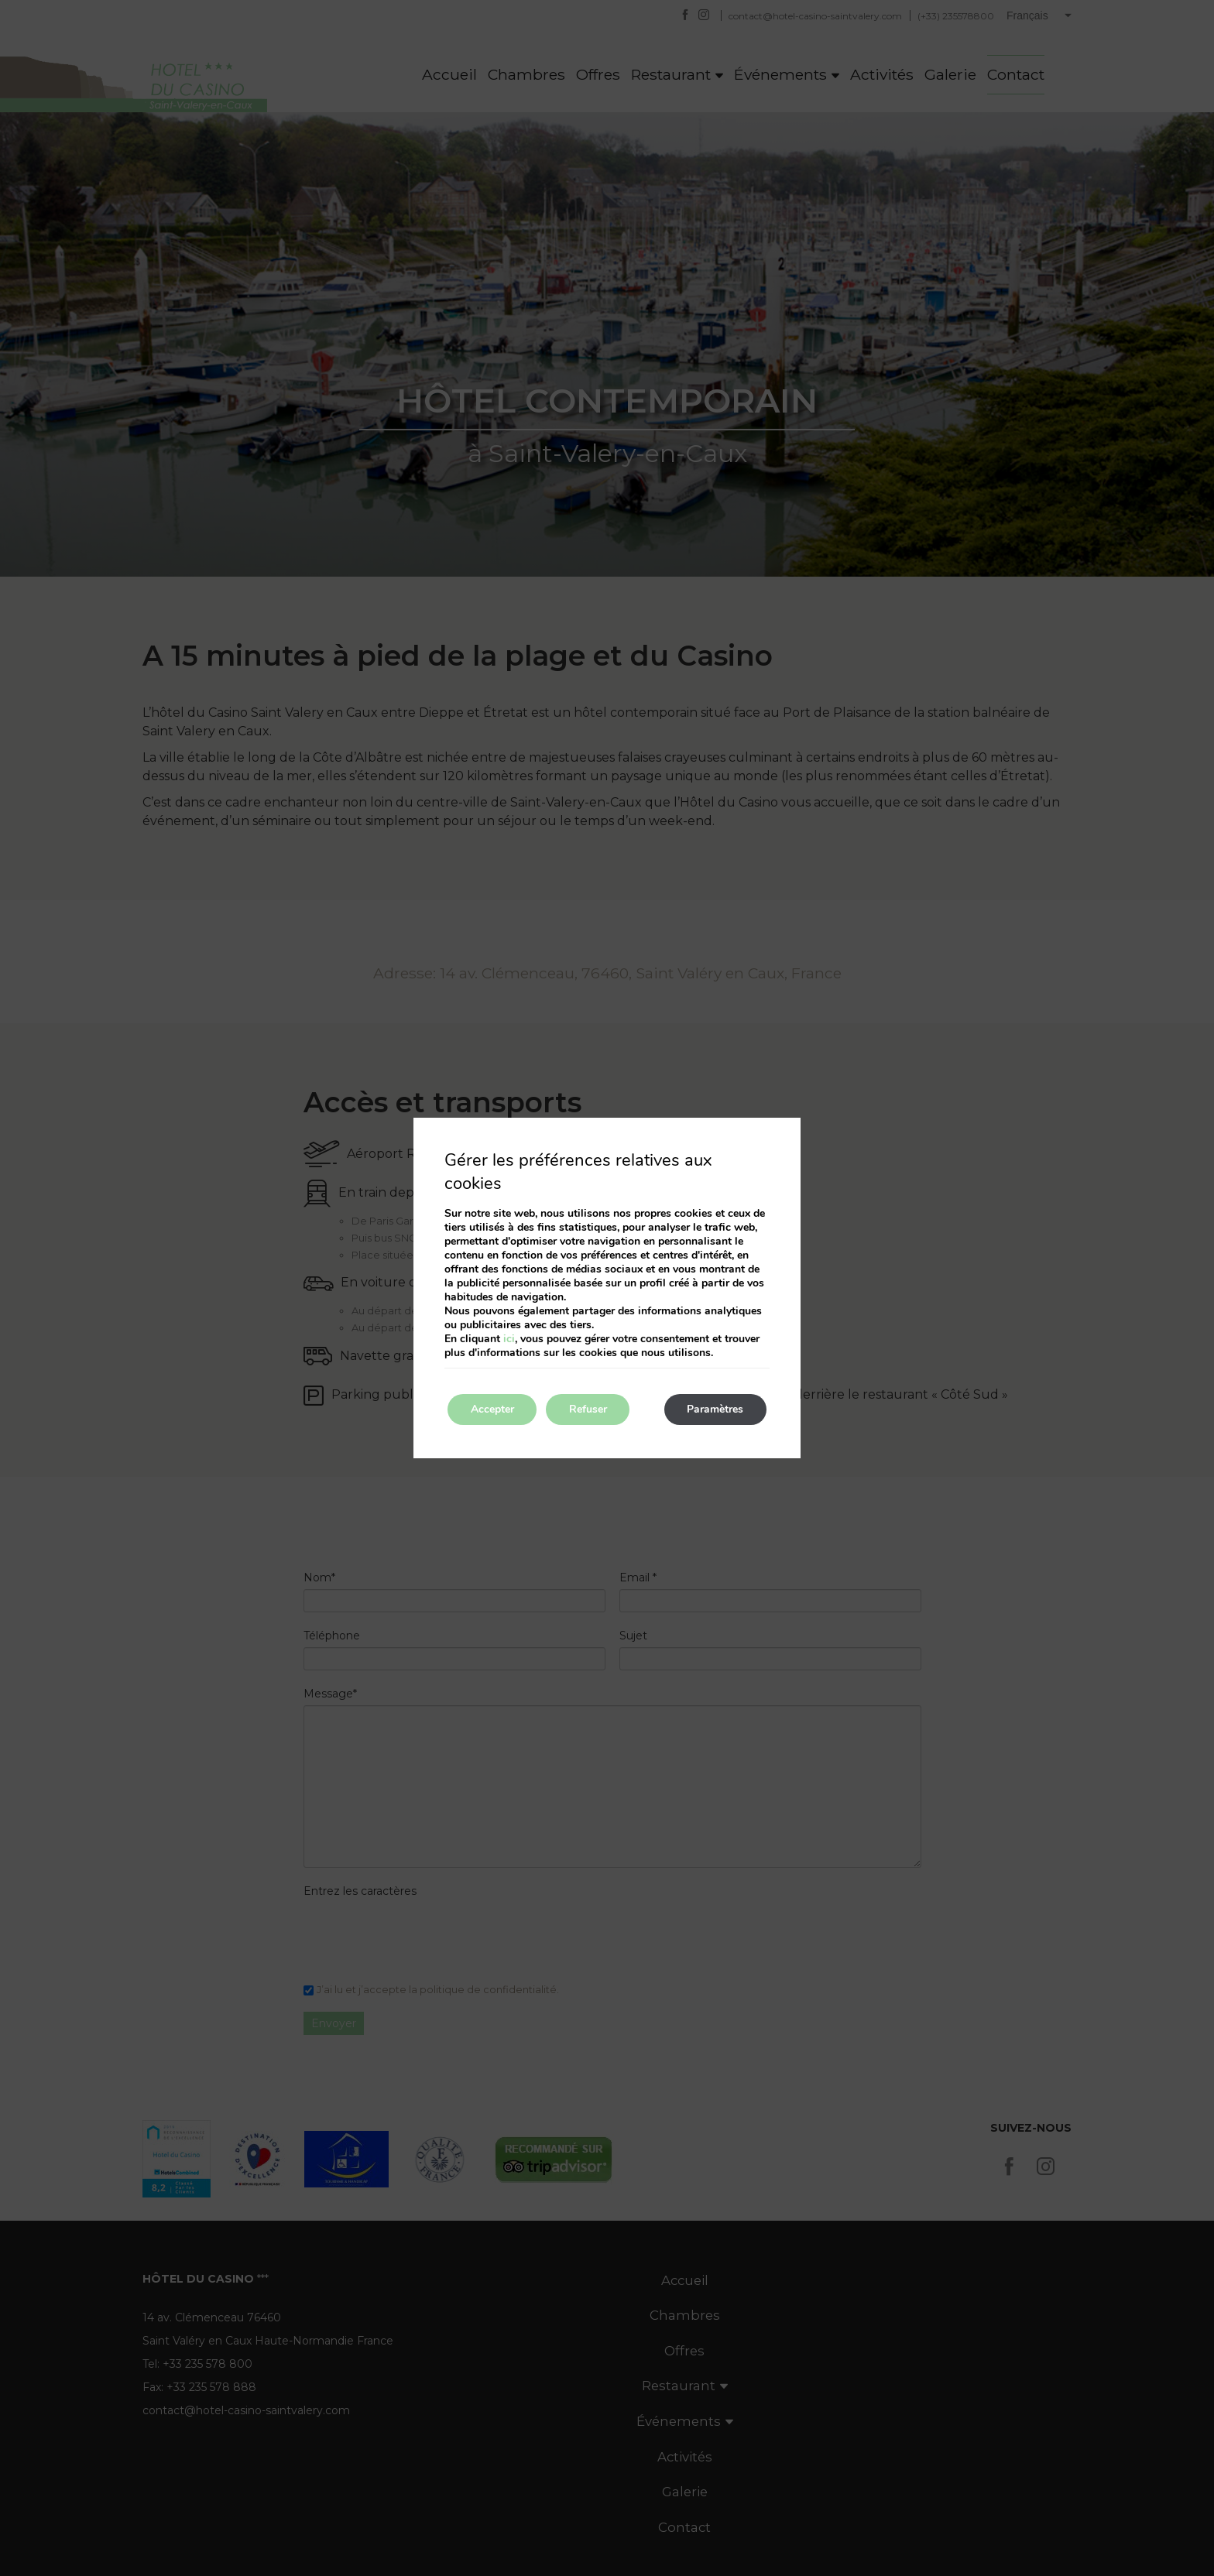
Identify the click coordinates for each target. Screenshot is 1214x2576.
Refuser (589, 1409)
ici (509, 1338)
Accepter (492, 1409)
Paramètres (715, 1409)
